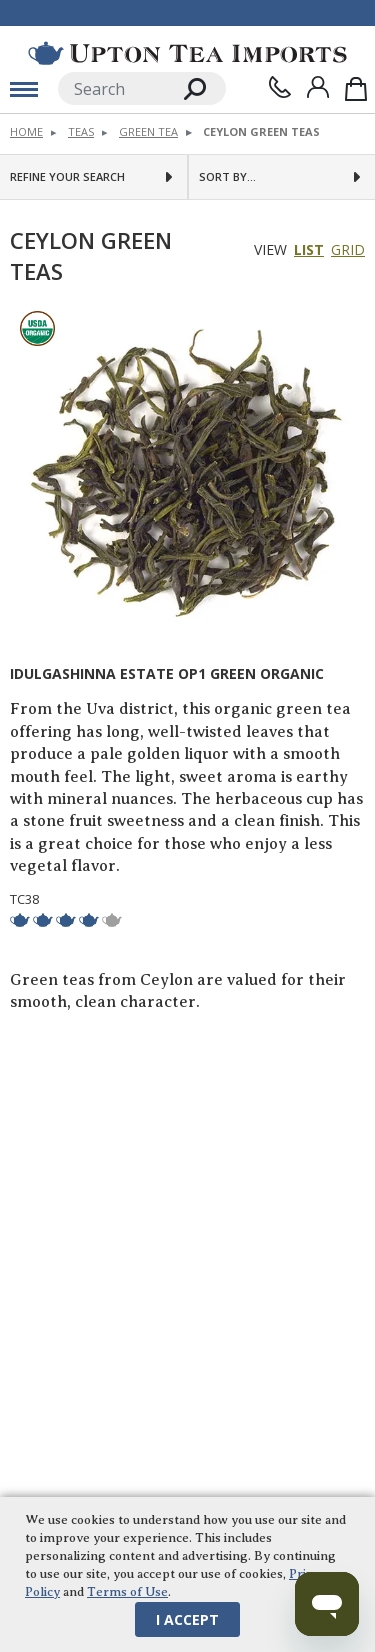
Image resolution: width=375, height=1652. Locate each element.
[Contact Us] (280, 87)
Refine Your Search (67, 177)
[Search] (111, 88)
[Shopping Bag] (356, 88)
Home (26, 131)
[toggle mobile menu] (24, 89)
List (309, 249)
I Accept (187, 1619)
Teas (81, 131)
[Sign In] (318, 87)
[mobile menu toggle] (24, 89)
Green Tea (148, 131)
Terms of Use (127, 1592)
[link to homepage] (187, 53)
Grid (348, 249)
